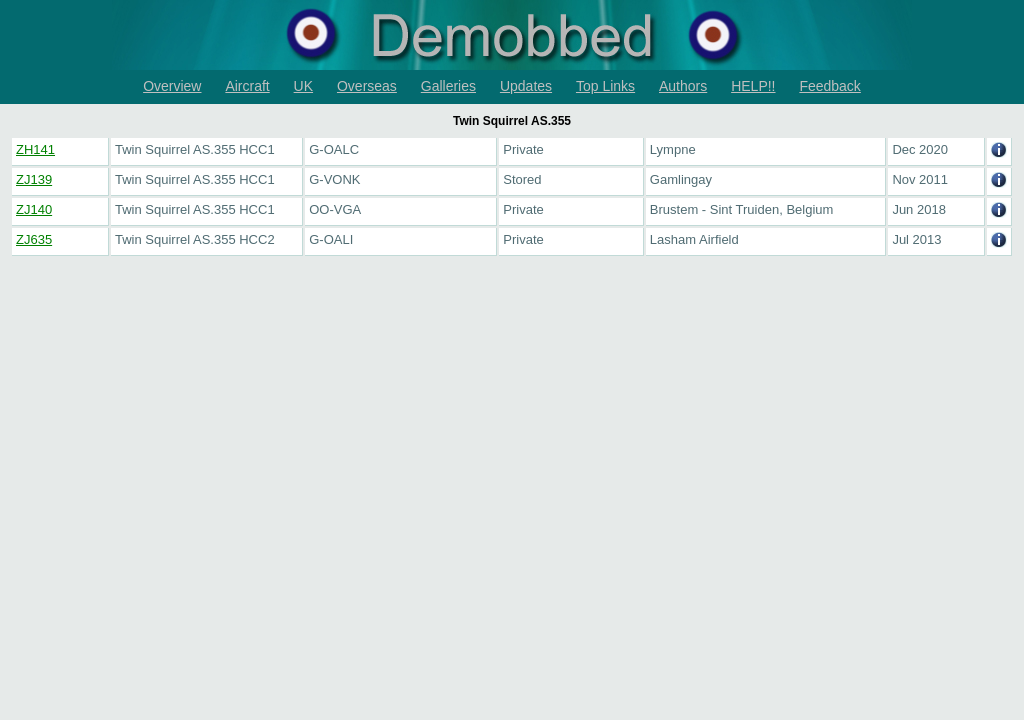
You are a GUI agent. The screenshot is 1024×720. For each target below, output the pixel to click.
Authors (683, 86)
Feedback (829, 86)
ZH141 (35, 149)
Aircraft (247, 86)
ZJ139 (34, 179)
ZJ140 (34, 209)
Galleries (448, 86)
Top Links (605, 86)
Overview (172, 86)
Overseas (367, 86)
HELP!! (753, 86)
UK (303, 86)
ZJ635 (34, 239)
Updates (526, 86)
